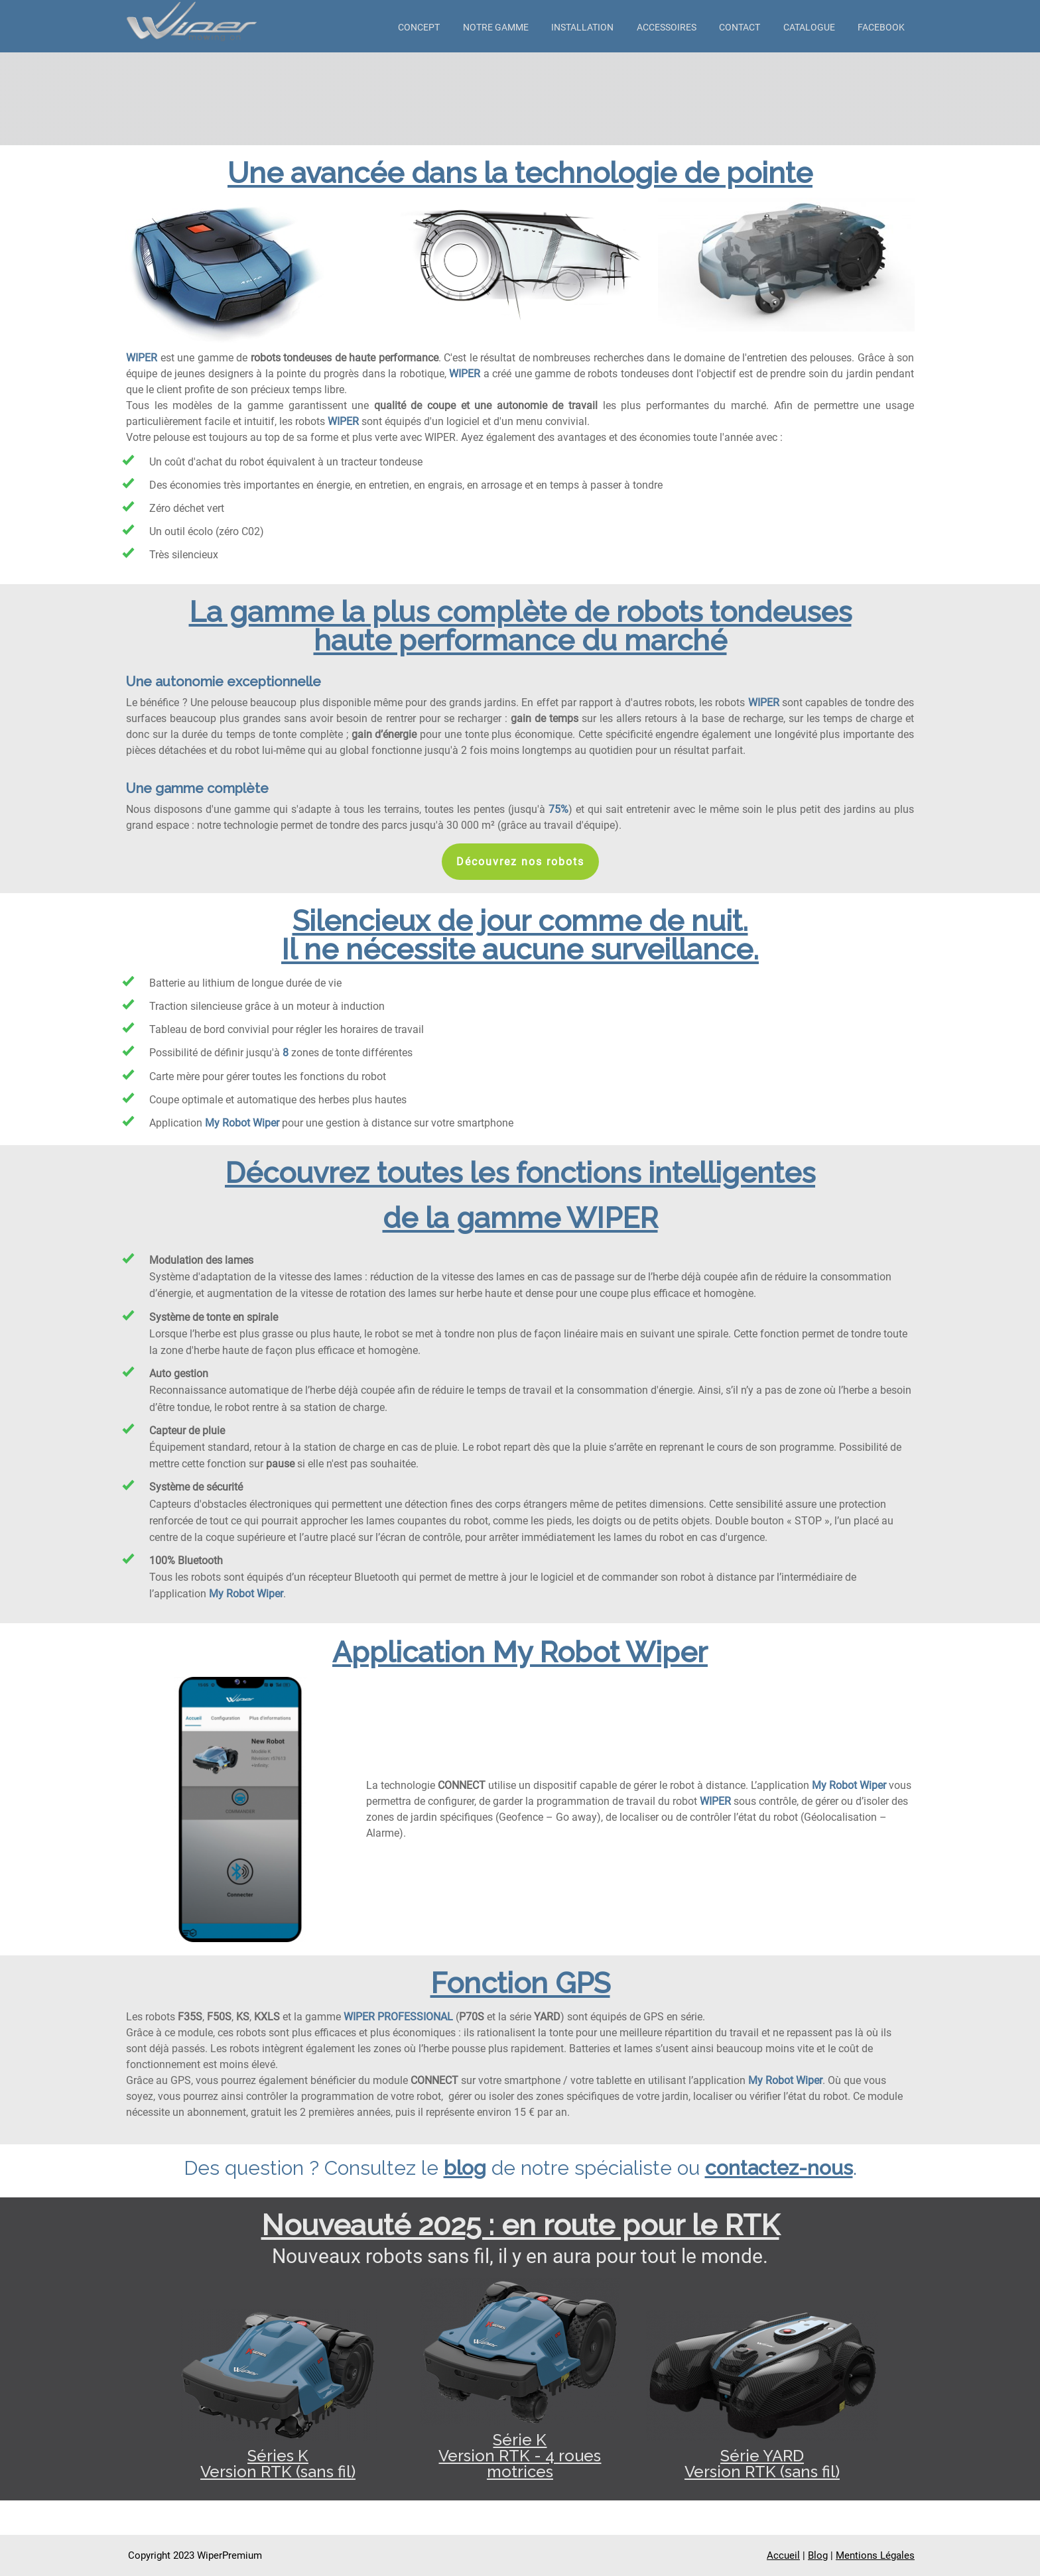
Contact (739, 27)
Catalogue (809, 27)
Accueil (783, 2555)
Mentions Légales (875, 2555)
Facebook (881, 27)
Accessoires (666, 27)
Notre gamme (496, 27)
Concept (419, 27)
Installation (582, 27)
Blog (818, 2555)
